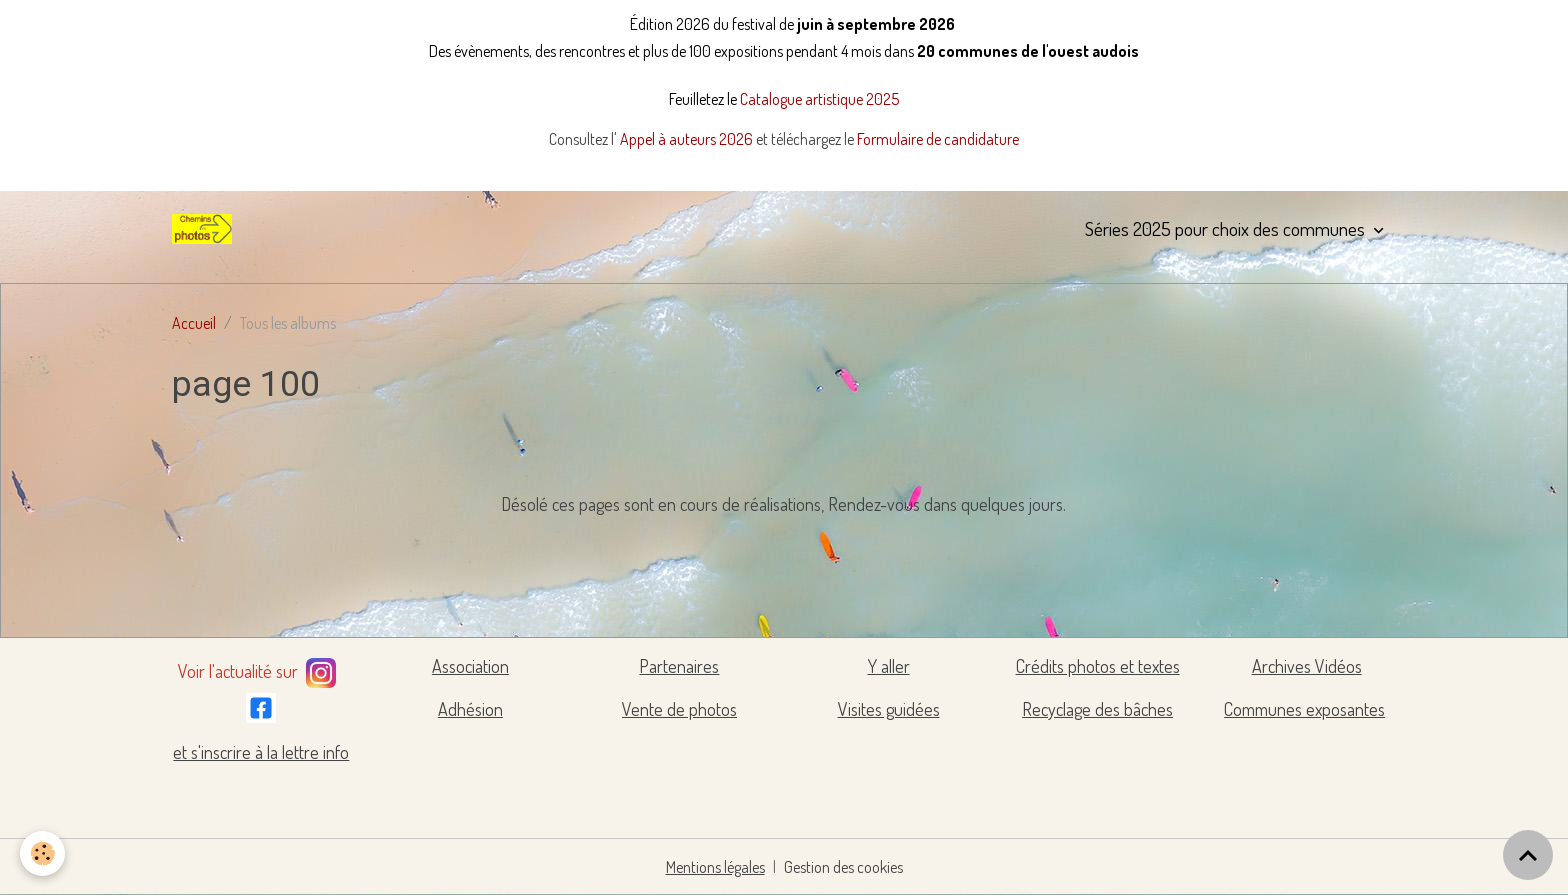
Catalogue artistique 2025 (819, 99)
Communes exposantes (1304, 709)
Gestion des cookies (843, 867)
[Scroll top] (1528, 855)
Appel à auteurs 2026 (688, 139)
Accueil (194, 323)
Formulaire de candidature (938, 139)
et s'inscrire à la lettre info (261, 752)
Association (470, 666)
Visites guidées (889, 709)
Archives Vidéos (1307, 666)
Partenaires (679, 666)
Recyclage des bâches (1097, 709)
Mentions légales (715, 867)
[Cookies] (42, 853)
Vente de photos (679, 709)
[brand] (206, 229)
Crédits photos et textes (1098, 666)
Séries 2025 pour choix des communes (1227, 228)
